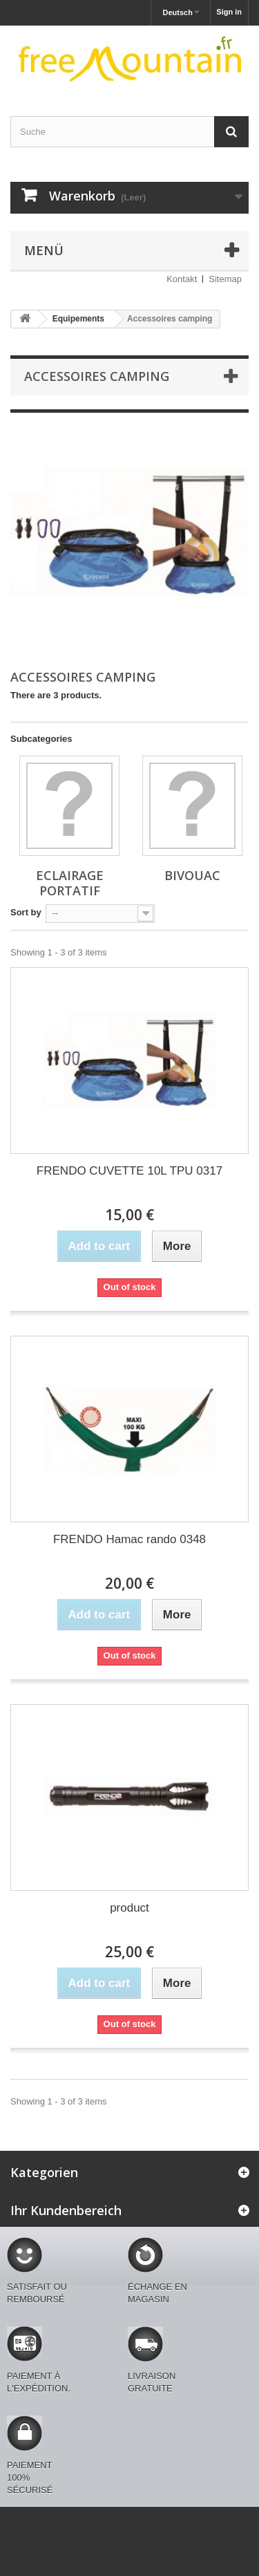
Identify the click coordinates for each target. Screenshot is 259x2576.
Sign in (229, 12)
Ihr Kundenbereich (66, 2210)
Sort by (25, 912)
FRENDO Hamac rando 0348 (129, 1539)
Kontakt (181, 279)
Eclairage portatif (70, 883)
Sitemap (225, 279)
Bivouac (192, 875)
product (129, 1907)
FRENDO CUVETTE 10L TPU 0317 (129, 1170)
